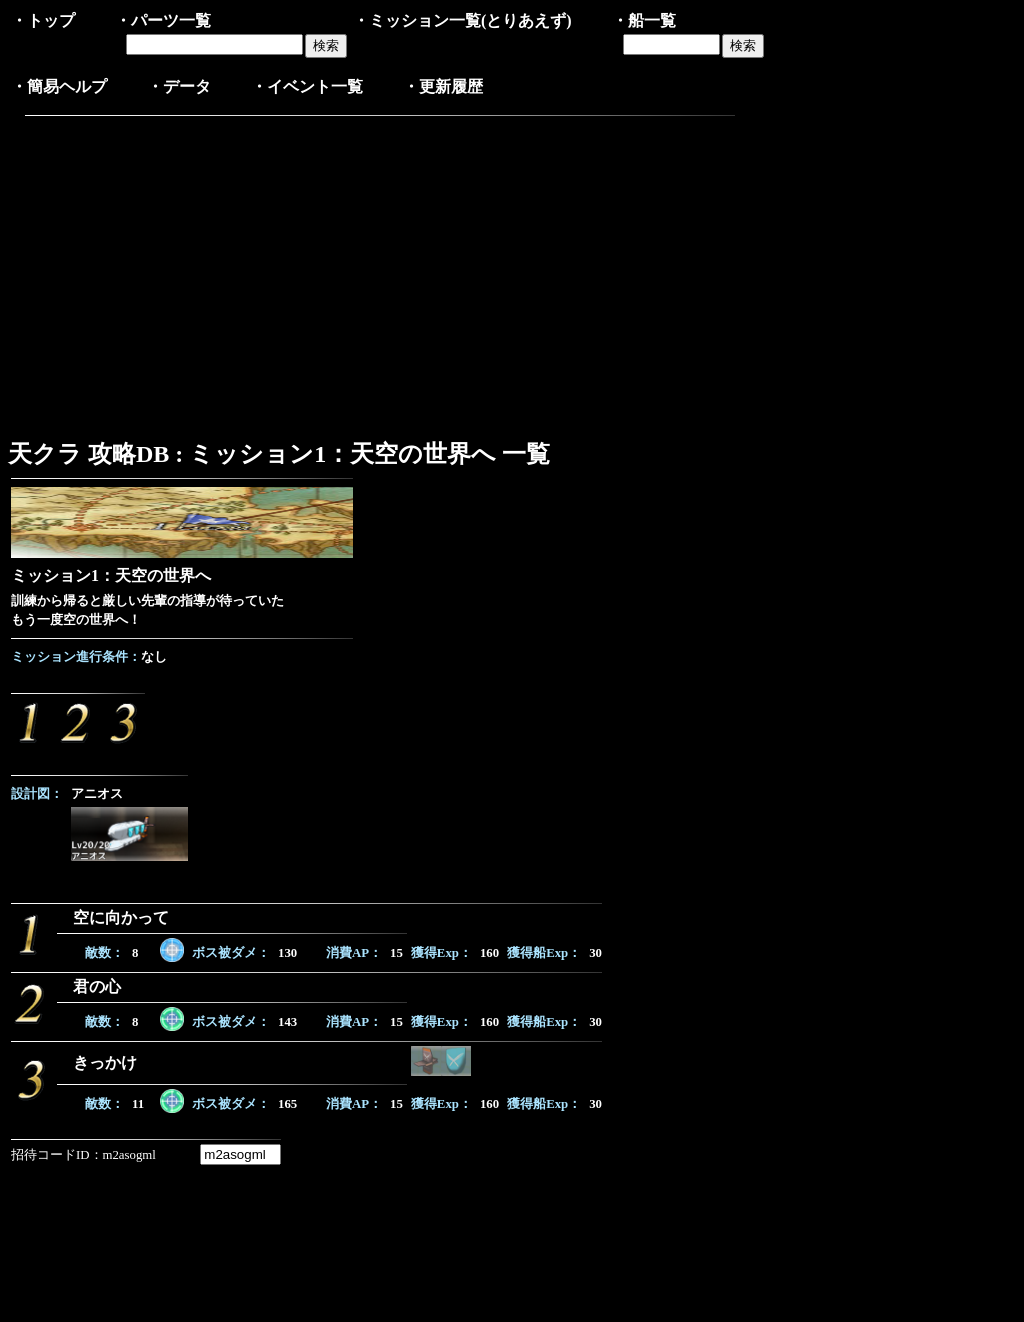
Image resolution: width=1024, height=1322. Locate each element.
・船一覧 (644, 20)
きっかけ (105, 1062)
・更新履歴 (443, 86)
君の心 (97, 986)
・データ (179, 86)
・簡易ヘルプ (59, 86)
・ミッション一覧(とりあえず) (462, 20)
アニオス (97, 794)
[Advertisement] (179, 273)
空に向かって (121, 917)
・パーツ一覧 (163, 20)
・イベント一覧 (307, 86)
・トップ (43, 20)
